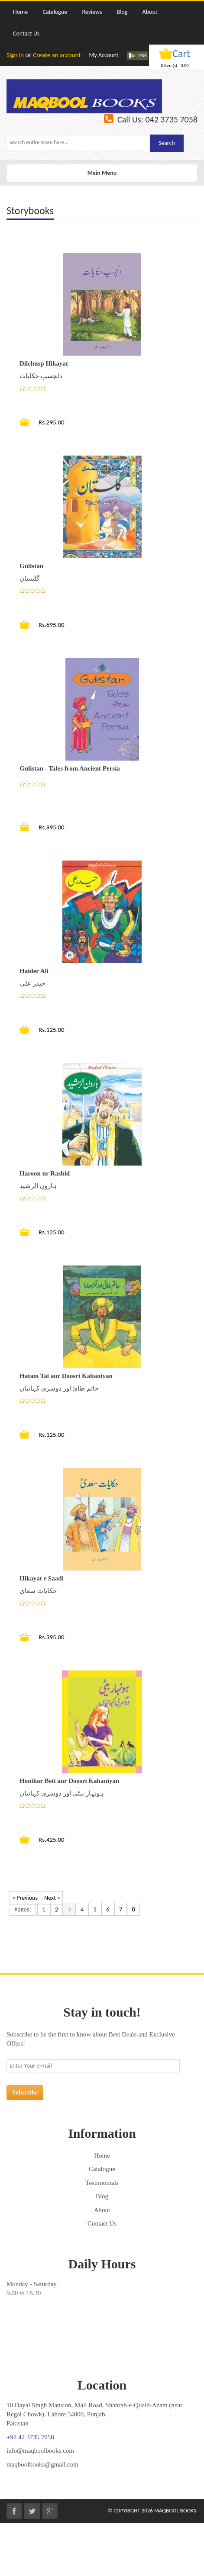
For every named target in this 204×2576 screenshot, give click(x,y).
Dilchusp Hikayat (43, 363)
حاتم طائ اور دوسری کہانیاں (59, 1388)
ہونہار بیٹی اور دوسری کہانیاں (61, 1793)
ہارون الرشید (38, 1185)
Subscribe (25, 2092)
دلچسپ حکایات (40, 376)
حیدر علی (32, 983)
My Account (103, 55)
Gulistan (31, 565)
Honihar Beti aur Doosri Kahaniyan (69, 1780)
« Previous (25, 1897)
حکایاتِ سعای (38, 1590)
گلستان (29, 578)
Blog (102, 2196)
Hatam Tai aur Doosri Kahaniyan (66, 1375)
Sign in (15, 55)
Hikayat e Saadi (41, 1578)
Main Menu (102, 175)
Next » (52, 1897)
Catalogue (102, 2168)
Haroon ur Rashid (44, 1173)
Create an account (57, 55)
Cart (181, 53)
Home (102, 2155)
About (102, 2210)
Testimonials (101, 2182)
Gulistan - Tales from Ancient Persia (69, 768)
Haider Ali (34, 970)
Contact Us (102, 2223)
